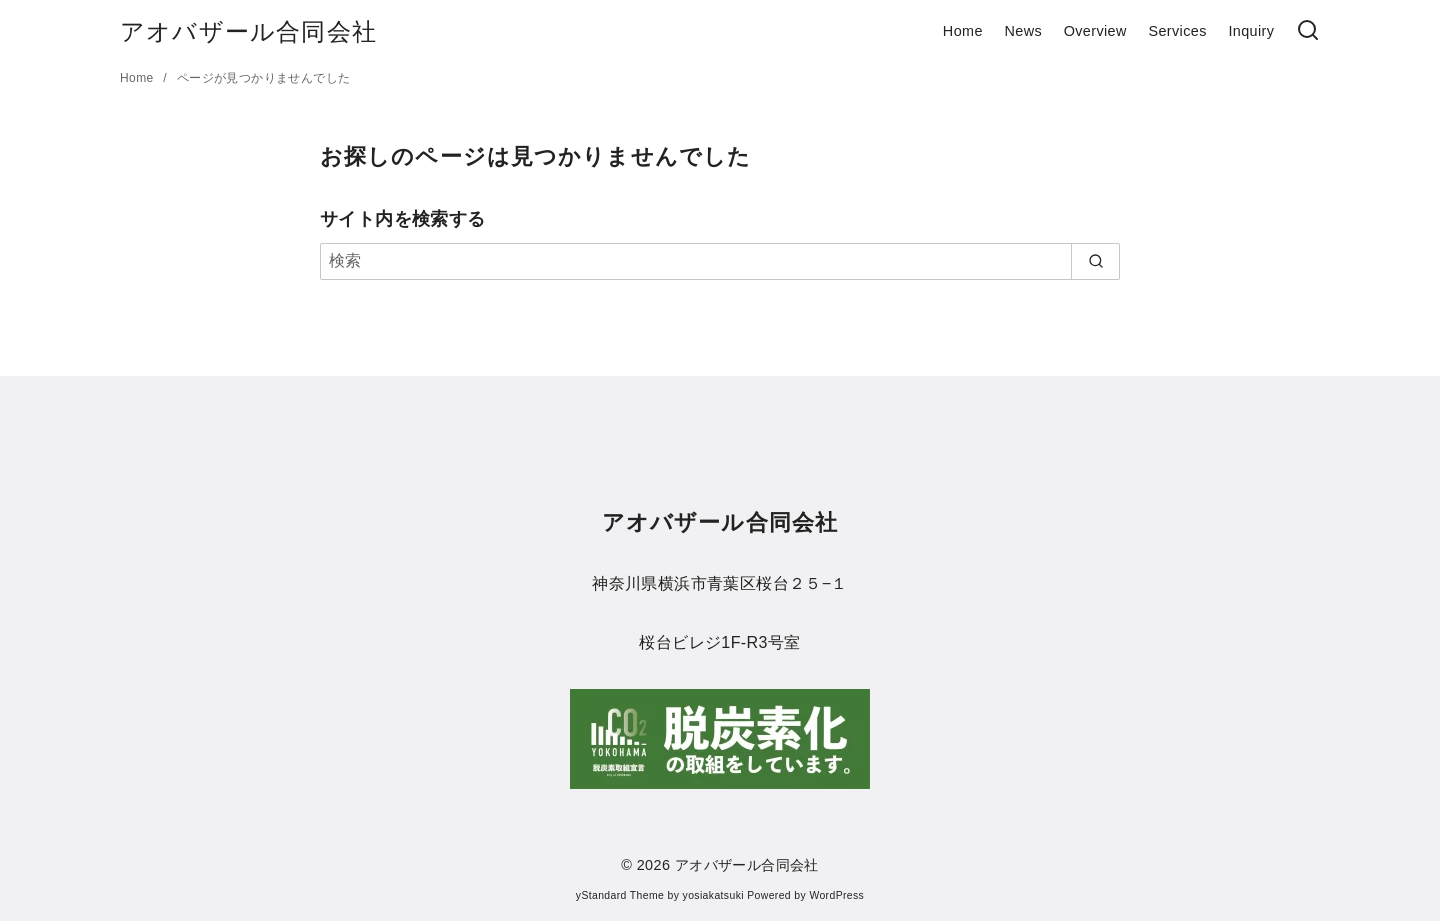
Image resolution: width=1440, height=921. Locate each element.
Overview (1095, 31)
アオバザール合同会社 (248, 31)
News (1023, 31)
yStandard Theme (620, 895)
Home (963, 31)
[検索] (1308, 31)
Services (1177, 31)
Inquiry (1251, 31)
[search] (1095, 261)
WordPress (836, 895)
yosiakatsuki (713, 895)
